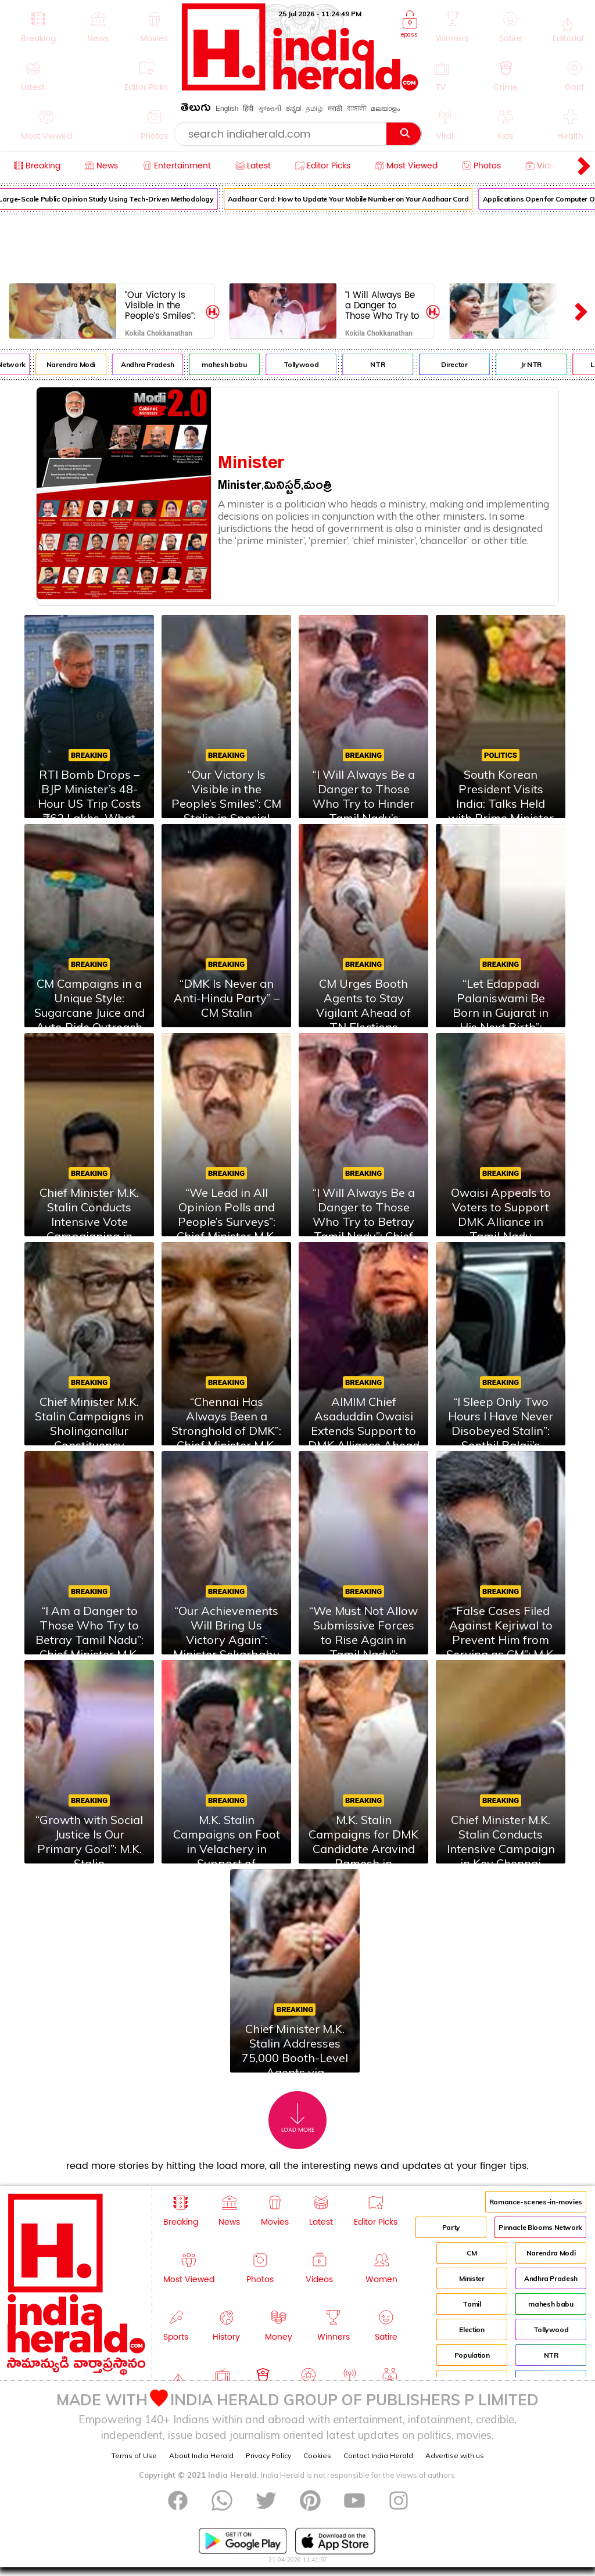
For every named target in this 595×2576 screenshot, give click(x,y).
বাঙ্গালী (356, 109)
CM (471, 2252)
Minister (471, 2278)
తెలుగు (196, 109)
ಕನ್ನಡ (293, 109)
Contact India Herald (378, 2455)
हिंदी (248, 109)
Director (462, 364)
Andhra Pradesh (155, 364)
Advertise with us (454, 2455)
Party (451, 2227)
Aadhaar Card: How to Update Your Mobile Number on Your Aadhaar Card (355, 199)
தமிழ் (314, 109)
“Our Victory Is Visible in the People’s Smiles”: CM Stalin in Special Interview (161, 305)
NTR (385, 364)
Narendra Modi (77, 364)
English (227, 109)
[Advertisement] (297, 246)
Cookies (317, 2455)
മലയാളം (385, 109)
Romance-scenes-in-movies (535, 2201)
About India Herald (201, 2455)
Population (471, 2355)
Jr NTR (538, 364)
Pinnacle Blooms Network (540, 2227)
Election (471, 2329)
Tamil (472, 2304)
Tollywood (308, 364)
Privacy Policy (268, 2455)
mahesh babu (231, 364)
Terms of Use (134, 2455)
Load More (297, 2118)
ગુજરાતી (269, 109)
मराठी (335, 109)
